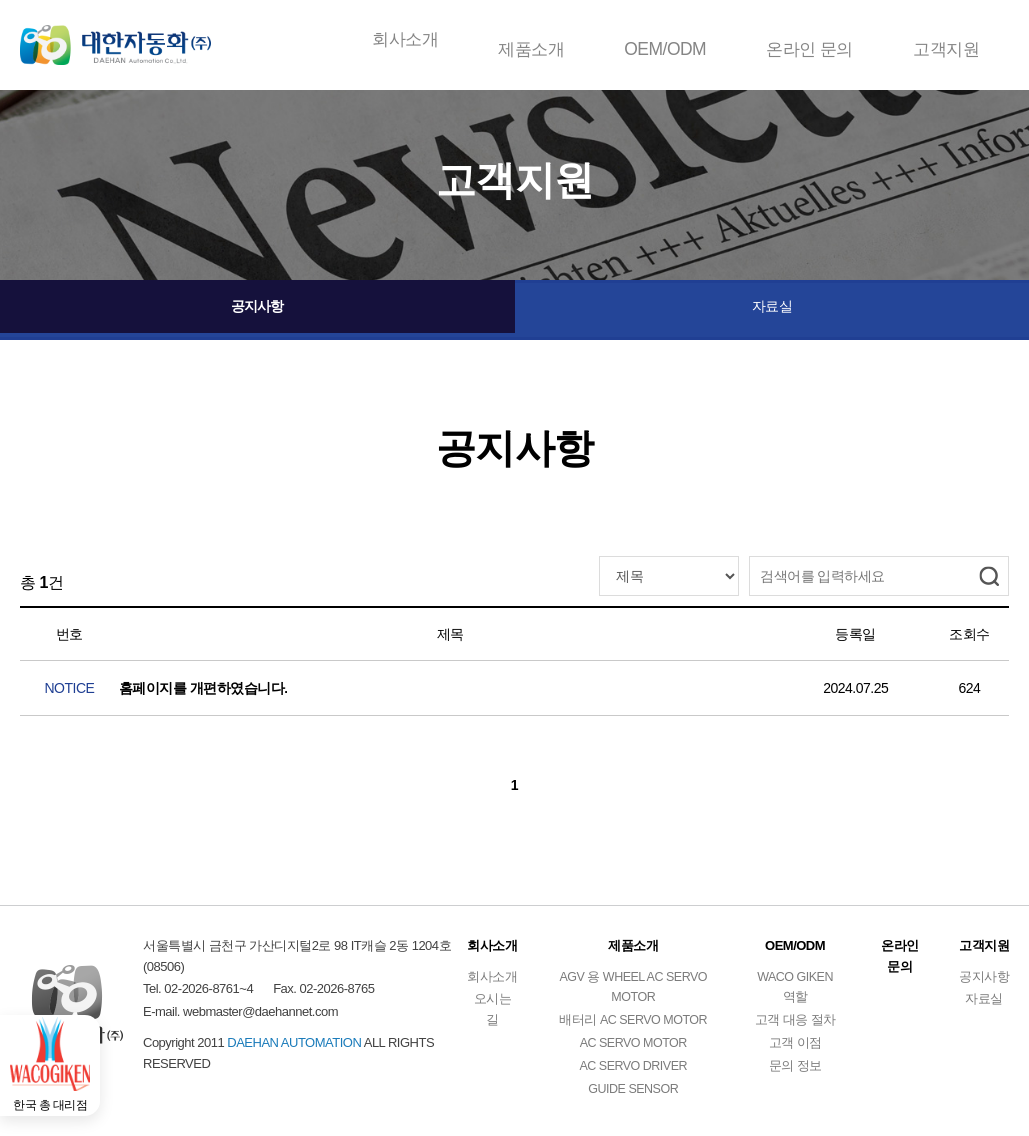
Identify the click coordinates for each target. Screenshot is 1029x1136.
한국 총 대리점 (59, 1084)
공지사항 (257, 309)
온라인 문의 (809, 39)
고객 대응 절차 (795, 1026)
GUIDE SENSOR (631, 1095)
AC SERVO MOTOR (631, 1049)
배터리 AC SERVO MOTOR (630, 1026)
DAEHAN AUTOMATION (130, 40)
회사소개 (408, 39)
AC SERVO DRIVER (631, 1072)
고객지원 (946, 39)
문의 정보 (795, 1072)
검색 (989, 576)
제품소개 (534, 39)
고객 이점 (795, 1049)
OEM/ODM (667, 39)
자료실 (772, 309)
